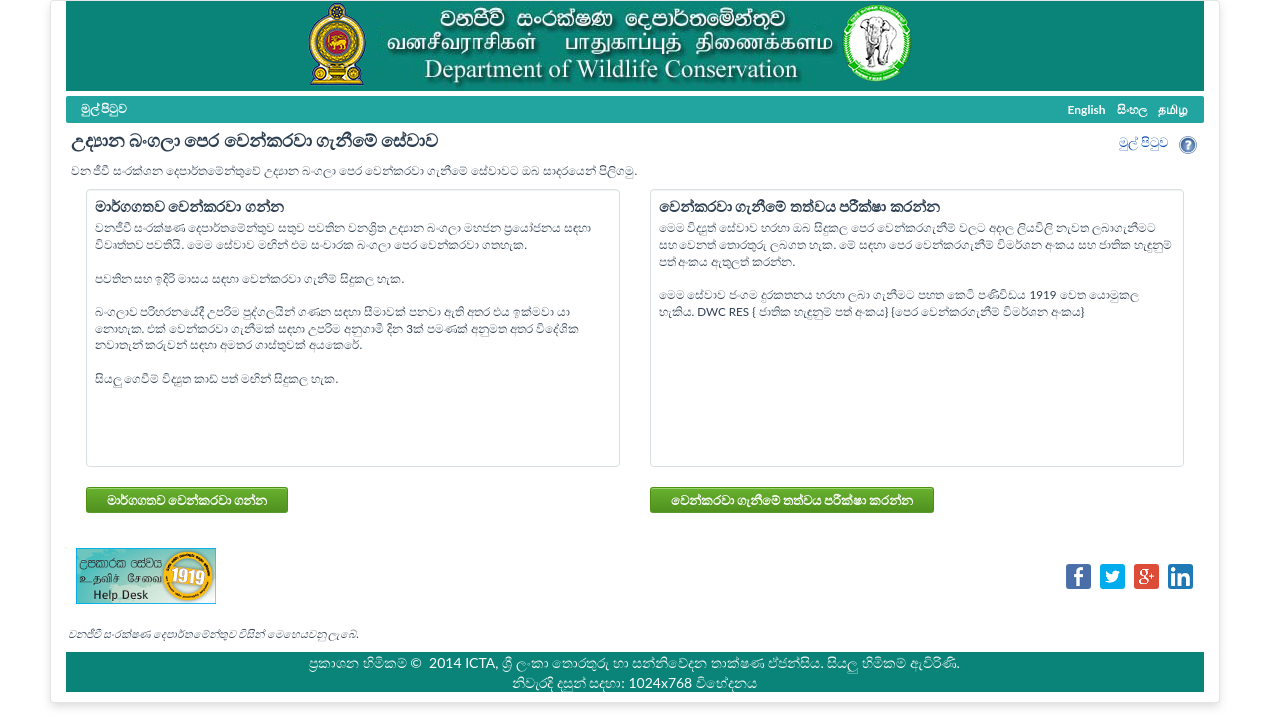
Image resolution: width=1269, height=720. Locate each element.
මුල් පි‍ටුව (1143, 142)
